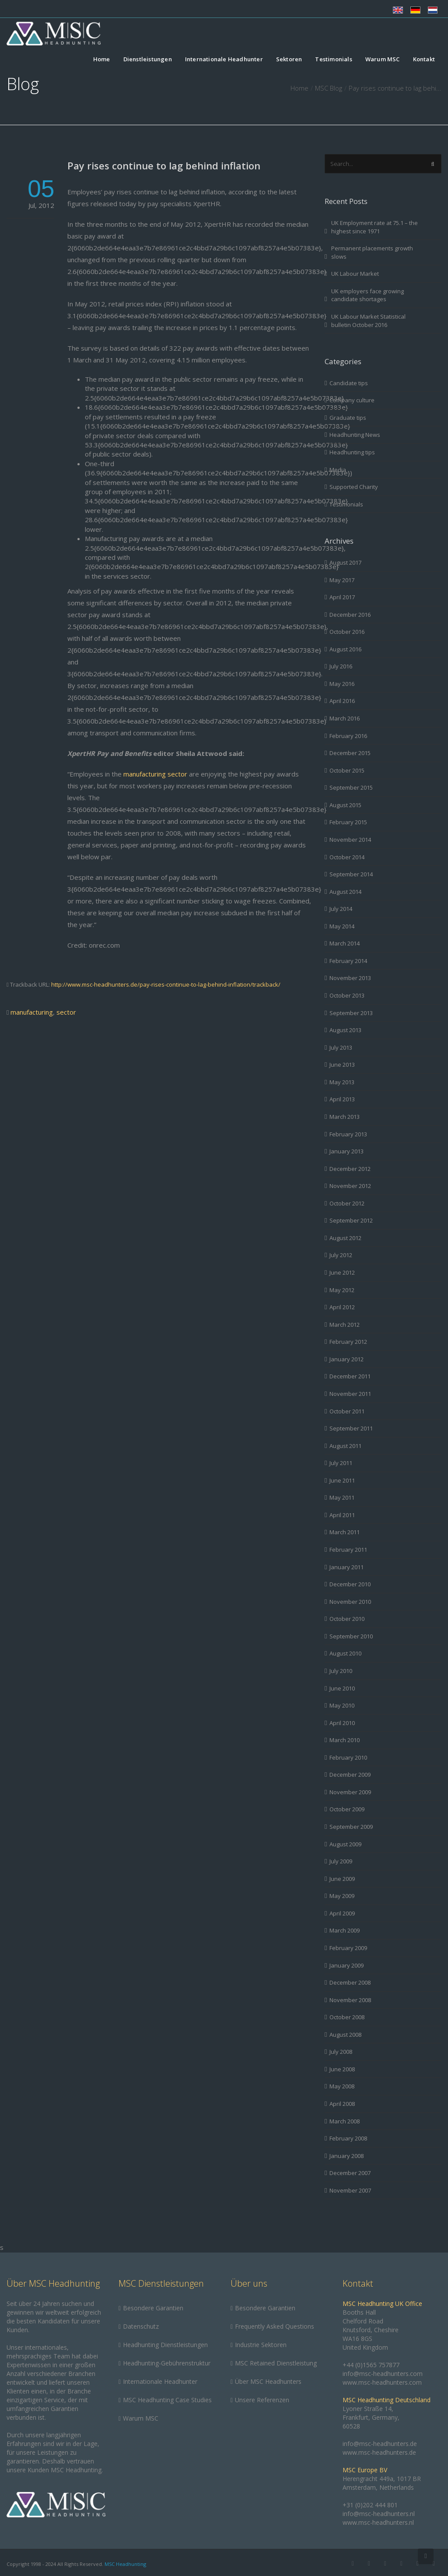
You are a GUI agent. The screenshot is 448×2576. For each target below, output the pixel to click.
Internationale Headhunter (224, 59)
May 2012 (341, 1290)
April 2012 (342, 1307)
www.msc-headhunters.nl (378, 2522)
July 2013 (340, 1047)
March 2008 (344, 2121)
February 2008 (348, 2138)
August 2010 (345, 1653)
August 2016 (345, 649)
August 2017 (345, 562)
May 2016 (341, 684)
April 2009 (342, 1913)
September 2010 (351, 1636)
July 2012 (340, 1255)
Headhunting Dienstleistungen (165, 2345)
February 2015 (348, 822)
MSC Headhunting (125, 2564)
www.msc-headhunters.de (379, 2452)
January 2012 (346, 1359)
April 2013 (342, 1099)
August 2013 (345, 1030)
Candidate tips (348, 383)
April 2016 (342, 701)
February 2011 (348, 1549)
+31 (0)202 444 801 (370, 2505)
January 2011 (346, 1567)
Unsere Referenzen (262, 2400)
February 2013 (348, 1134)
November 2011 (350, 1394)
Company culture (351, 400)
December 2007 (350, 2173)
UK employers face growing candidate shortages (367, 295)
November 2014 (350, 839)
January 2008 (346, 2156)
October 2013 (346, 995)
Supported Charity (353, 487)
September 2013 (351, 1013)
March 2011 (344, 1532)
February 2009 (348, 1948)
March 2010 (344, 1740)
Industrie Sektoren (261, 2345)
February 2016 (348, 736)
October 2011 (346, 1411)
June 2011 (342, 1480)
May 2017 (341, 580)
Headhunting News (354, 435)
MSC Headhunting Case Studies (167, 2400)
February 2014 (348, 961)
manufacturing (31, 1012)
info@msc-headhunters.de (380, 2443)
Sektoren (289, 59)
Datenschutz (141, 2326)
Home (101, 59)
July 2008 (340, 2052)
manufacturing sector (156, 774)
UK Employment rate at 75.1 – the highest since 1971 (374, 227)
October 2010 (346, 1619)
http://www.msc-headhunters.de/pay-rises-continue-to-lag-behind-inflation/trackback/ (165, 984)
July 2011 (340, 1463)
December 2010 (350, 1584)
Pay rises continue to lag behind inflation (163, 165)
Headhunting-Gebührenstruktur (166, 2363)
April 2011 (342, 1515)
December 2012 (350, 1169)
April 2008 (342, 2104)
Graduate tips (347, 418)
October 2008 (346, 2017)
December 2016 (350, 615)
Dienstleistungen (147, 59)
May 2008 (341, 2086)
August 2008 (345, 2034)
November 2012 (350, 1186)
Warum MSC (382, 59)
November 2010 (350, 1602)
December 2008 (350, 1982)
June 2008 (342, 2069)
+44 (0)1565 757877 (371, 2365)
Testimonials (333, 59)
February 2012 (348, 1342)
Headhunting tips (352, 452)
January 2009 (346, 1965)
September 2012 (351, 1220)
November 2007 (350, 2190)
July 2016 (340, 666)
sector (66, 1012)
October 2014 (346, 857)
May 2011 (341, 1497)
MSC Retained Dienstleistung (276, 2363)
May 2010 (341, 1705)
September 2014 (351, 874)
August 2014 (345, 892)
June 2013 (342, 1064)
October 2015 (346, 770)
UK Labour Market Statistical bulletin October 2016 (368, 321)
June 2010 (342, 1688)
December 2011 (350, 1376)
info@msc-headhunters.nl (379, 2513)
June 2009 (342, 1879)
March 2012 (344, 1324)
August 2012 (345, 1238)
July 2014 (340, 909)
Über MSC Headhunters (268, 2381)
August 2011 (345, 1446)
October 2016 (346, 632)
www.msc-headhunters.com (382, 2382)
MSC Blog (328, 88)
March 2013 (344, 1117)
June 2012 (342, 1272)
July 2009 (340, 1861)
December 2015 (350, 753)
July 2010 (340, 1671)
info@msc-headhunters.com (383, 2373)
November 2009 (350, 1792)
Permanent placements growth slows (372, 252)
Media (337, 470)
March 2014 (344, 943)
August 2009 (345, 1844)
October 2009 (346, 1809)
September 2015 (351, 787)
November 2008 (350, 2000)
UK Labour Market (355, 274)
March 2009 (344, 1930)
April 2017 (342, 597)
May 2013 (341, 1082)
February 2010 (348, 1757)
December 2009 (350, 1774)
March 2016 (344, 718)
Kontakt (424, 59)
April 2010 (342, 1723)
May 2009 (341, 1896)
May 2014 (341, 926)
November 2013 (350, 978)
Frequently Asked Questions (274, 2326)
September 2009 (351, 1827)
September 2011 (351, 1428)
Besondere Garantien (153, 2308)
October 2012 (346, 1203)
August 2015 (345, 805)
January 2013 (346, 1151)
